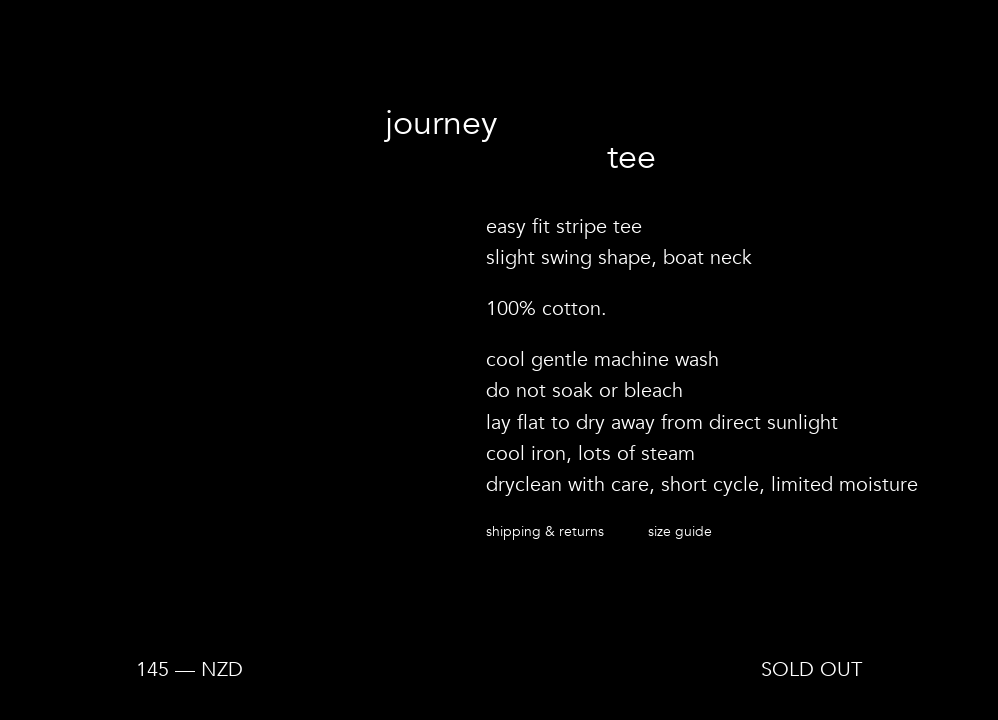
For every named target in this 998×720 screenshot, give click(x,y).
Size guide (680, 531)
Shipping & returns (545, 531)
